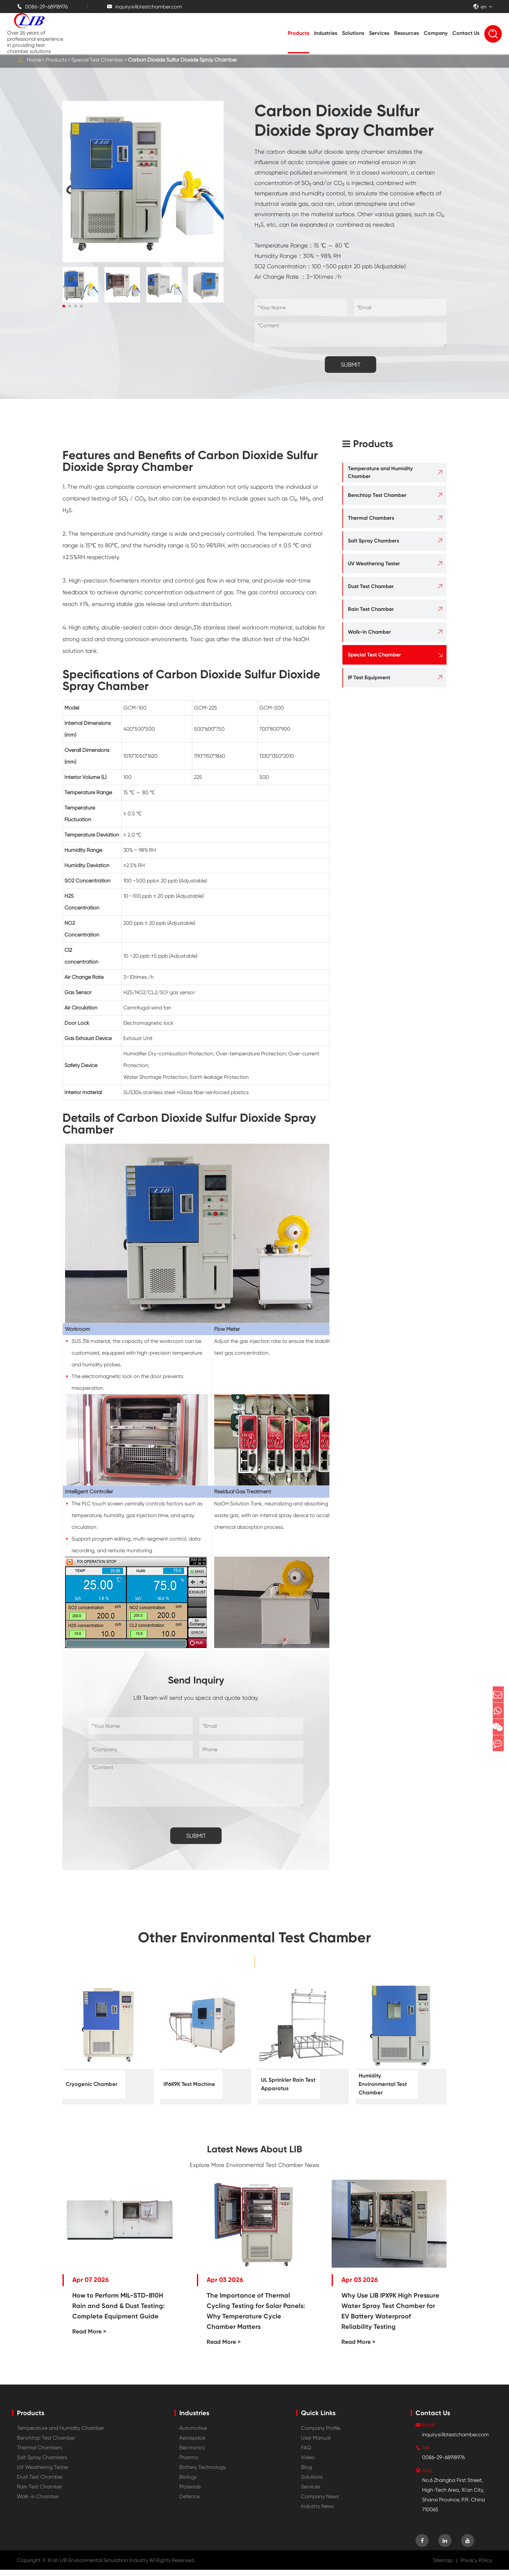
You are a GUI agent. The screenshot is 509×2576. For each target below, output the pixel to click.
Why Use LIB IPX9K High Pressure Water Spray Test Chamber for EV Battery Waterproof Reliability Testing (390, 2317)
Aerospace (192, 2444)
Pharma (188, 2463)
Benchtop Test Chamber (377, 495)
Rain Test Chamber (371, 609)
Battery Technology (202, 2473)
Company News (320, 2502)
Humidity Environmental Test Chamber (381, 2084)
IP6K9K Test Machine (180, 2084)
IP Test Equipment (369, 677)
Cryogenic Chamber (82, 2084)
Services (379, 33)
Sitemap (443, 2566)
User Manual (315, 2444)
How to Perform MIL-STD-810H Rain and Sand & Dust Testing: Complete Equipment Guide (118, 2312)
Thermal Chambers (371, 518)
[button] (63, 306)
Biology (188, 2483)
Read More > (89, 2337)
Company (435, 33)
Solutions (353, 33)
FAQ (306, 2454)
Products (298, 33)
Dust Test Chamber (371, 586)
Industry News (317, 2512)
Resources (406, 33)
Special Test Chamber (97, 60)
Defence (189, 2502)
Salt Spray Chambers (373, 541)
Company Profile (320, 2434)
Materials (190, 2493)
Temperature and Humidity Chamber (380, 472)
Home (34, 60)
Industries (325, 33)
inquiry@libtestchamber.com (144, 7)
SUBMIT (351, 364)
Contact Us (465, 33)
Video (308, 2463)
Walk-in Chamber (369, 632)
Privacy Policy (476, 2566)
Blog (306, 2473)
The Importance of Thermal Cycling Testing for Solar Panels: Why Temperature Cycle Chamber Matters (256, 2317)
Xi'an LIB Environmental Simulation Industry (98, 2566)
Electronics (192, 2454)
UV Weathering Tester (374, 563)
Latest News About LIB (254, 2152)
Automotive (193, 2434)
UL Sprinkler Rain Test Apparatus (287, 2084)
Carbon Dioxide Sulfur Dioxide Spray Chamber (182, 60)
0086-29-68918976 (42, 7)
